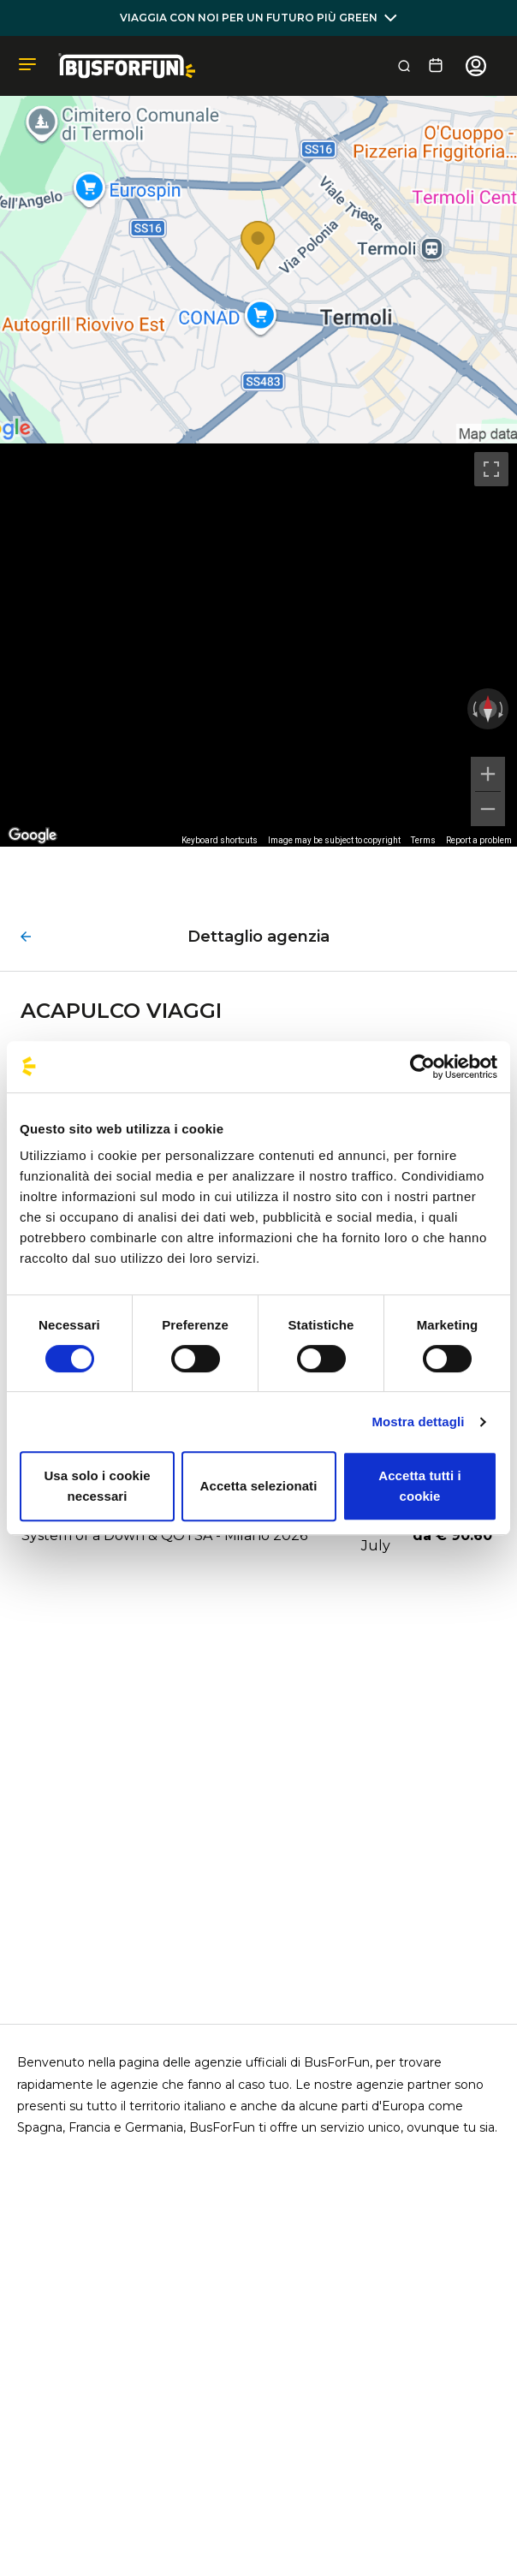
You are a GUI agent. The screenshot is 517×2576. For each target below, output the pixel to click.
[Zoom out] (488, 809)
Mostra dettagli (417, 1421)
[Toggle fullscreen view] (491, 469)
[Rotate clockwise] (502, 708)
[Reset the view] (487, 708)
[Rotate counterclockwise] (473, 708)
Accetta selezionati (259, 1485)
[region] (258, 645)
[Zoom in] (488, 774)
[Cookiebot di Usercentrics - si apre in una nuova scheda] (422, 1067)
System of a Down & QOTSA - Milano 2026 (164, 1535)
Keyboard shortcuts (219, 840)
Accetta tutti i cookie (419, 1485)
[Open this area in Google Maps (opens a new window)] (32, 835)
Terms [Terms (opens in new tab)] (423, 840)
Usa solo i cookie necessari (97, 1485)
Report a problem (479, 840)
